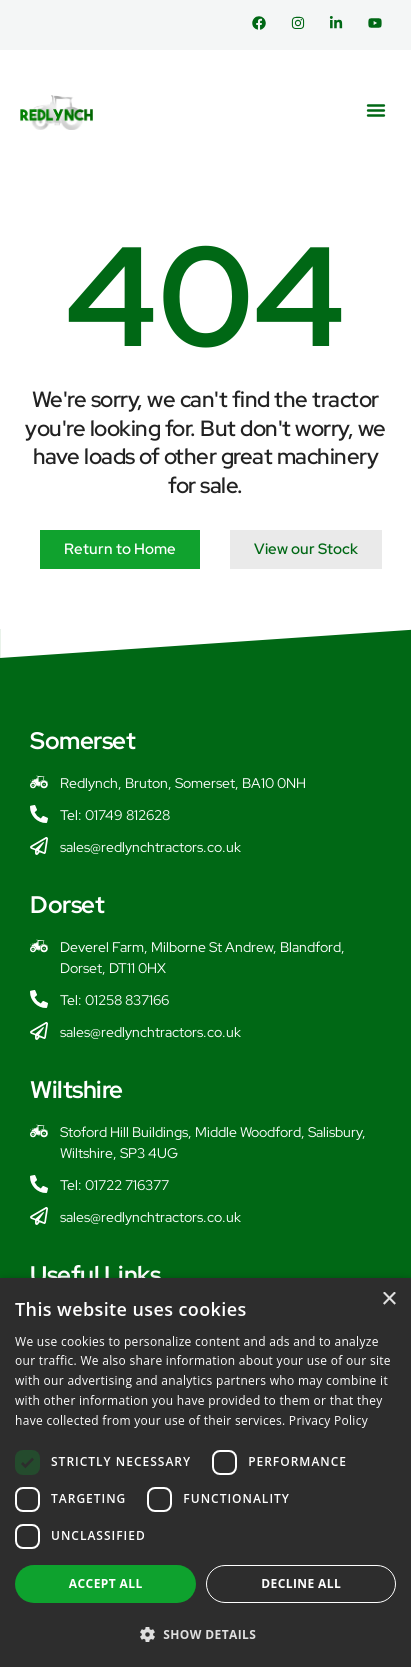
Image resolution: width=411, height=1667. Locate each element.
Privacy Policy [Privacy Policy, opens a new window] (328, 1420)
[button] (376, 110)
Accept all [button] (106, 1583)
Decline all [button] (301, 1583)
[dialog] (205, 1472)
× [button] (388, 1299)
